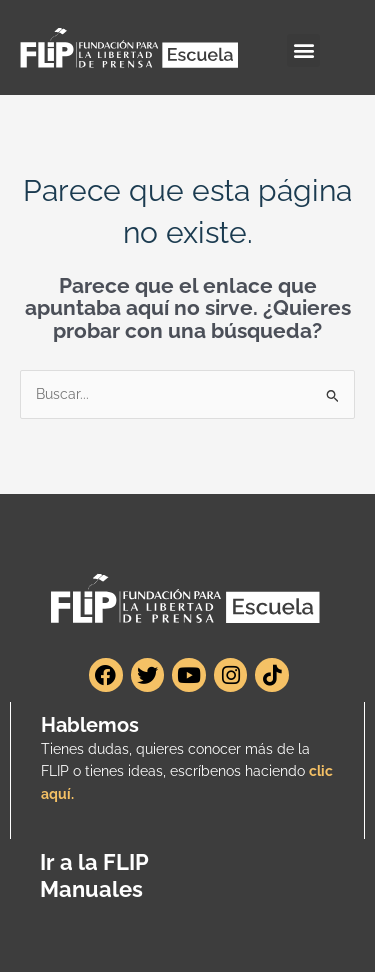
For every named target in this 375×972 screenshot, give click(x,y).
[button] (303, 50)
